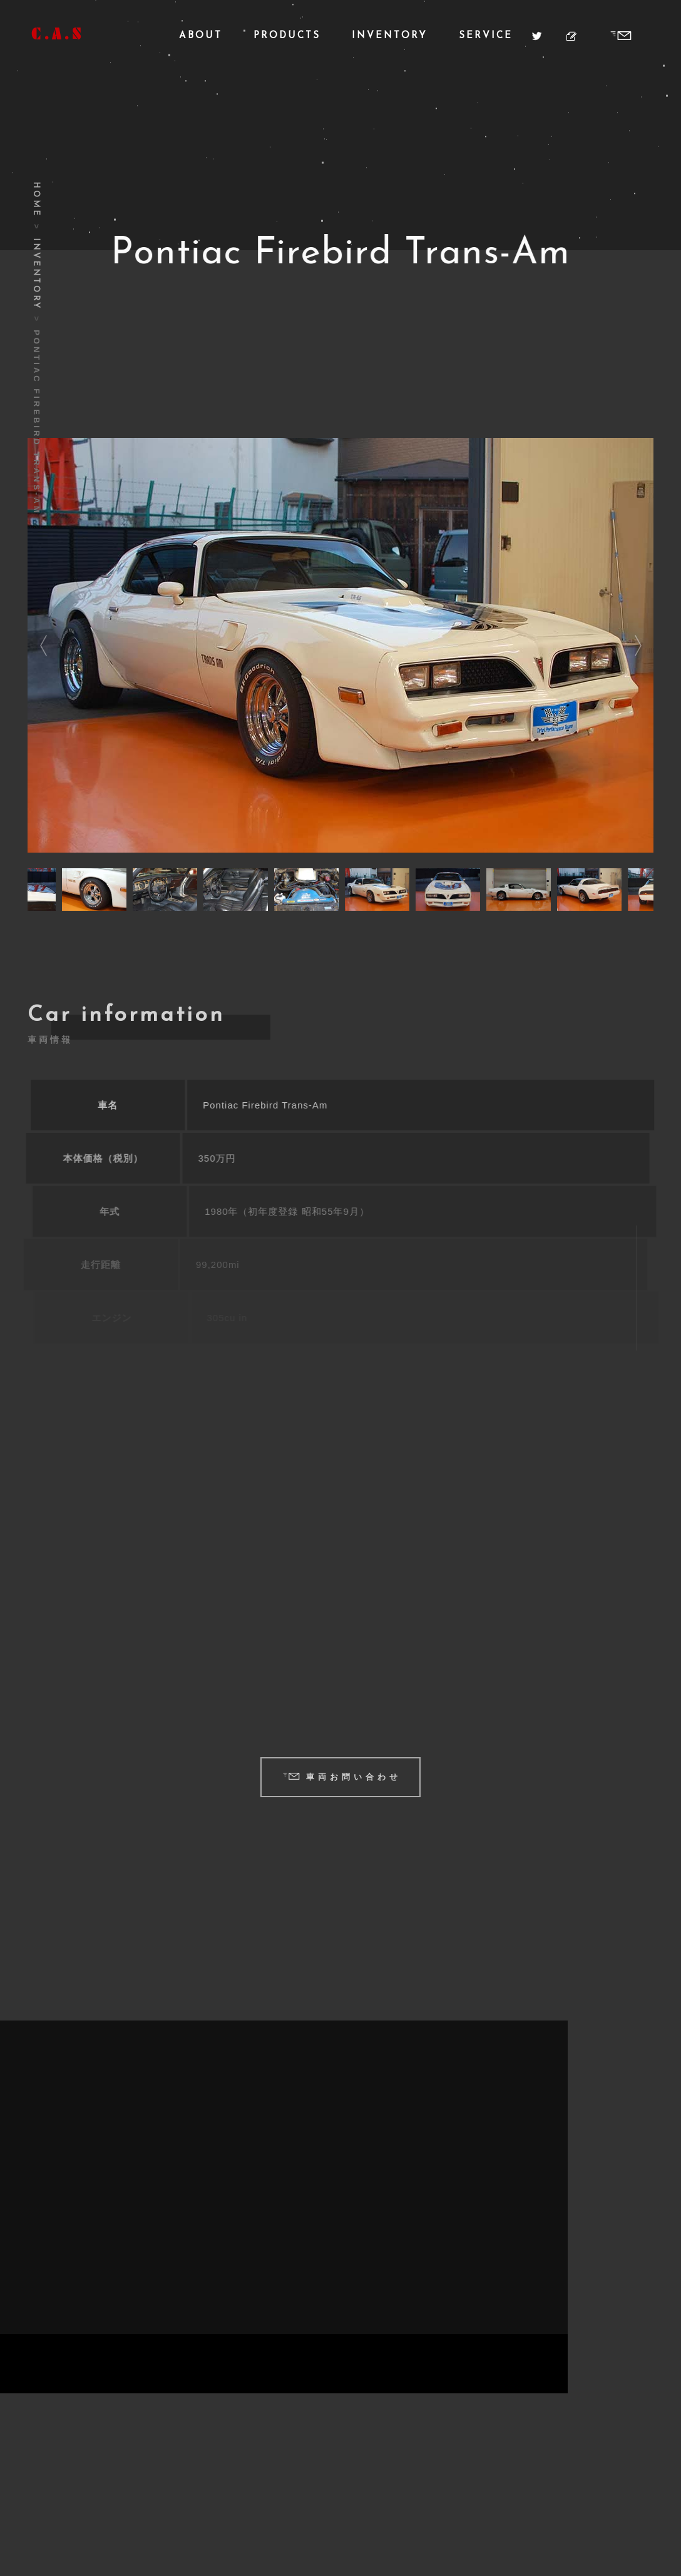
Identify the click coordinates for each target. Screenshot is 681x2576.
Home (36, 199)
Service (486, 36)
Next (637, 645)
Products (286, 36)
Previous (43, 645)
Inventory (390, 36)
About (200, 36)
